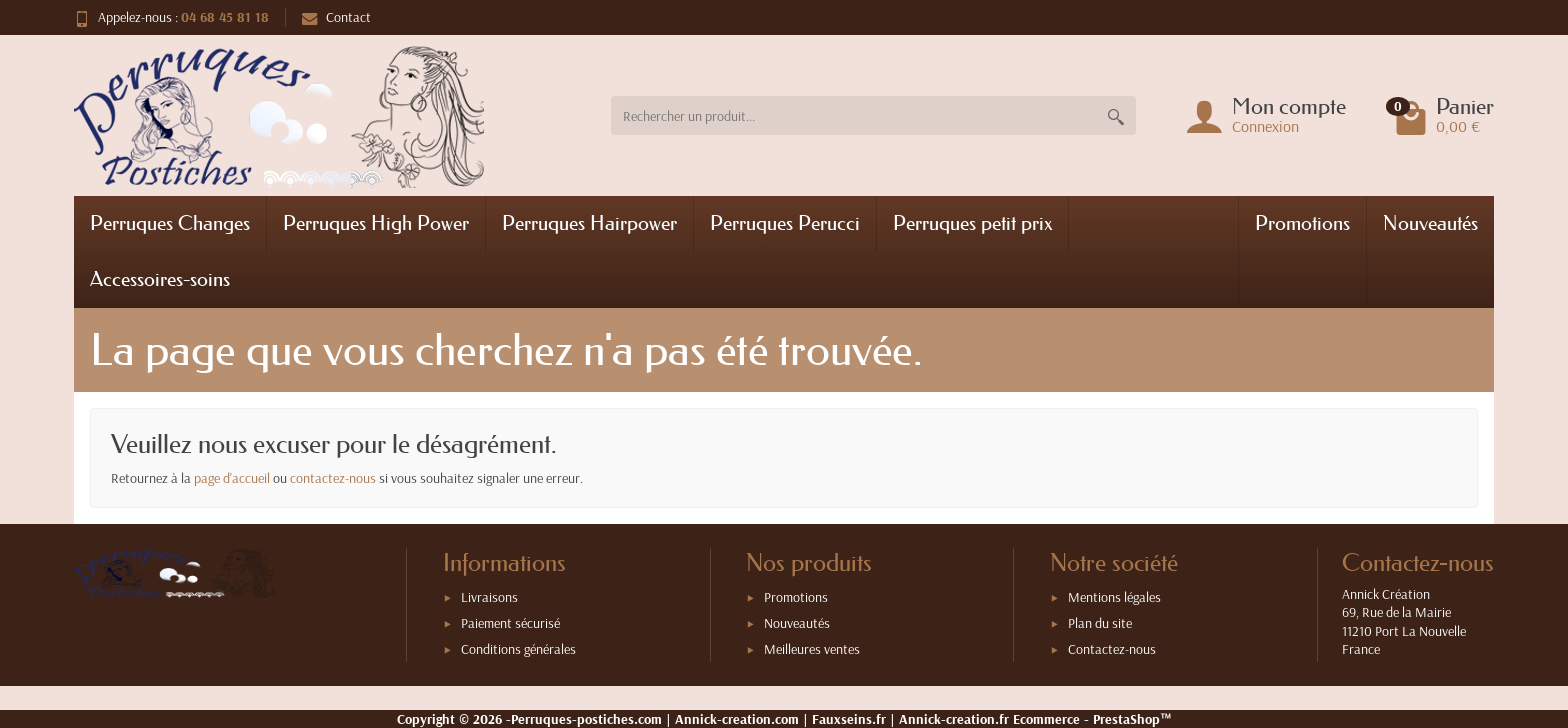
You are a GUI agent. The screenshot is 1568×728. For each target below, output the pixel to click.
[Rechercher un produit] (853, 115)
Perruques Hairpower (589, 223)
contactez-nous (333, 478)
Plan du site (1100, 623)
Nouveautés (1430, 223)
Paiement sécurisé (510, 623)
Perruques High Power (376, 223)
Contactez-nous (1112, 649)
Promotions (1302, 223)
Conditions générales (518, 649)
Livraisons (489, 597)
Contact (336, 17)
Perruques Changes (170, 223)
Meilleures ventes (812, 649)
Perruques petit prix (972, 223)
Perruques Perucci (785, 223)
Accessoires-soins (160, 279)
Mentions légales (1114, 597)
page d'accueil (232, 478)
